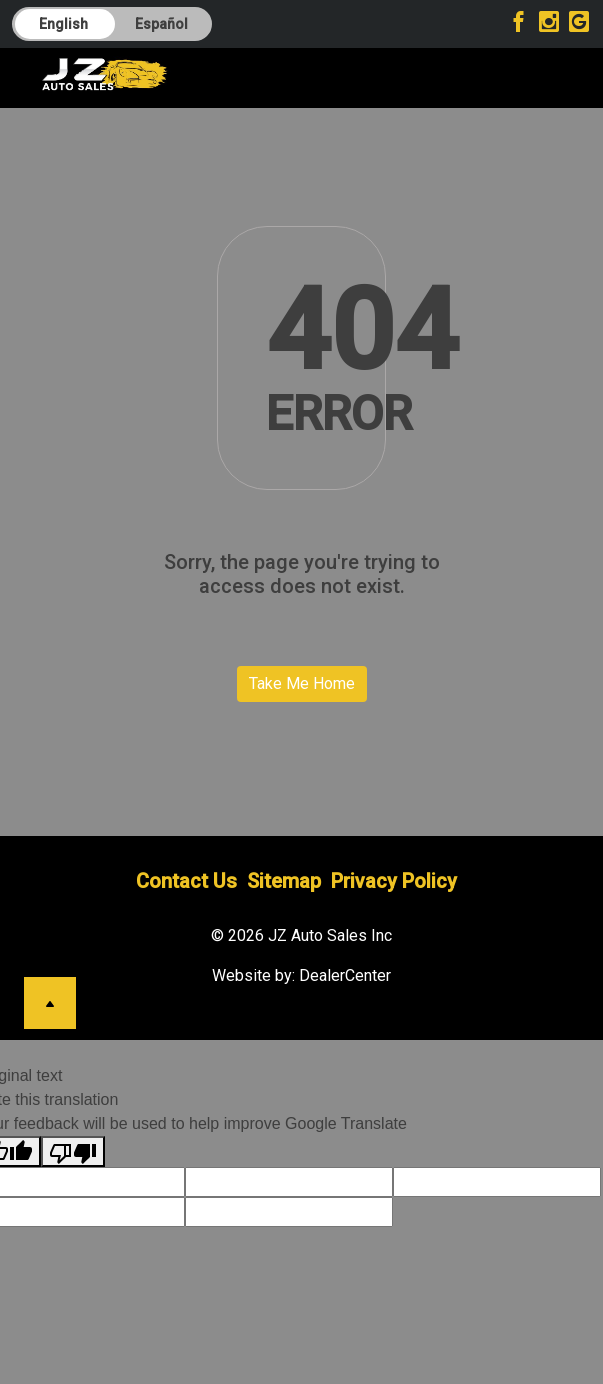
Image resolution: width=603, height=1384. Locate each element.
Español (161, 24)
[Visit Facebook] (521, 24)
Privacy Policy (394, 881)
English (63, 24)
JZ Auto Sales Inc (330, 935)
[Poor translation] (73, 1151)
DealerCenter (345, 975)
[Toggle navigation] (539, 74)
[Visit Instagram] (551, 24)
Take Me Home (302, 683)
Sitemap (284, 881)
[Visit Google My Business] (579, 24)
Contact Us (186, 881)
